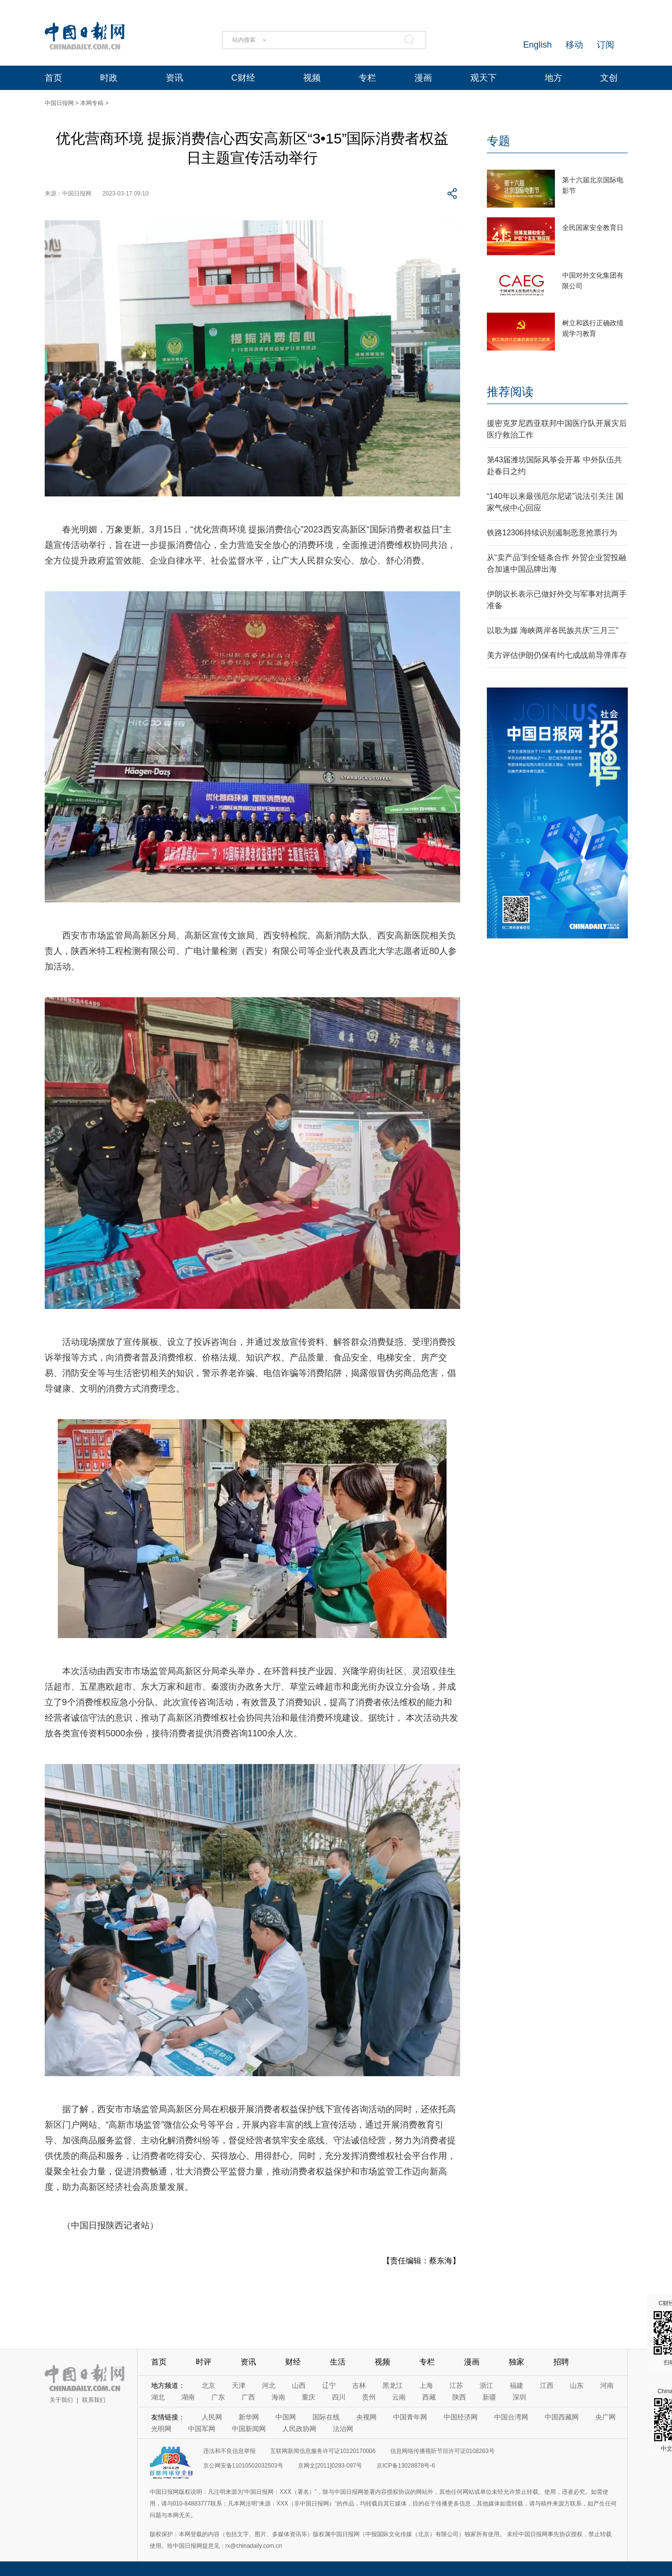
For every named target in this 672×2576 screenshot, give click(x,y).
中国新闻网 (249, 2429)
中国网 (286, 2417)
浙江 (486, 2385)
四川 (338, 2397)
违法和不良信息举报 (229, 2451)
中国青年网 (410, 2417)
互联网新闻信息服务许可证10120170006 (323, 2451)
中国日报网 (59, 103)
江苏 (456, 2385)
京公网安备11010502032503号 (243, 2465)
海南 (278, 2397)
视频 (312, 78)
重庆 (308, 2397)
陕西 (459, 2397)
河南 (607, 2385)
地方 (553, 78)
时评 (203, 2362)
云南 (399, 2397)
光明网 (161, 2429)
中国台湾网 (511, 2417)
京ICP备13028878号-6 (406, 2465)
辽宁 (329, 2385)
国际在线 (326, 2417)
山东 (577, 2385)
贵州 (369, 2397)
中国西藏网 (562, 2417)
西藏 (429, 2397)
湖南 (188, 2397)
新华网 (249, 2417)
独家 (516, 2362)
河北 (269, 2385)
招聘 (561, 2362)
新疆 (489, 2397)
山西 (299, 2385)
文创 (609, 78)
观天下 (483, 78)
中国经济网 (461, 2417)
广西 (248, 2397)
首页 (53, 78)
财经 (293, 2362)
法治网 (343, 2429)
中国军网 (201, 2429)
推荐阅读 (510, 391)
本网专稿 (91, 103)
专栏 (367, 78)
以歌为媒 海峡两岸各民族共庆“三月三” (553, 630)
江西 (546, 2385)
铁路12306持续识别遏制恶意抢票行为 (552, 533)
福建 (516, 2385)
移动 (574, 45)
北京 (208, 2385)
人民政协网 (299, 2429)
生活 (337, 2362)
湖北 (158, 2397)
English (537, 45)
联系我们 (93, 2400)
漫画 (423, 78)
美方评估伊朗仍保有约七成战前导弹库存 (557, 655)
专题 (498, 140)
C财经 (243, 78)
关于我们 (61, 2400)
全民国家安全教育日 (592, 227)
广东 (218, 2397)
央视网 (366, 2417)
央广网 (605, 2417)
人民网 (212, 2417)
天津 (238, 2385)
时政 (109, 78)
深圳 (519, 2397)
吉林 (359, 2385)
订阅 (605, 45)
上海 (426, 2385)
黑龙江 (392, 2385)
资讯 (174, 78)
